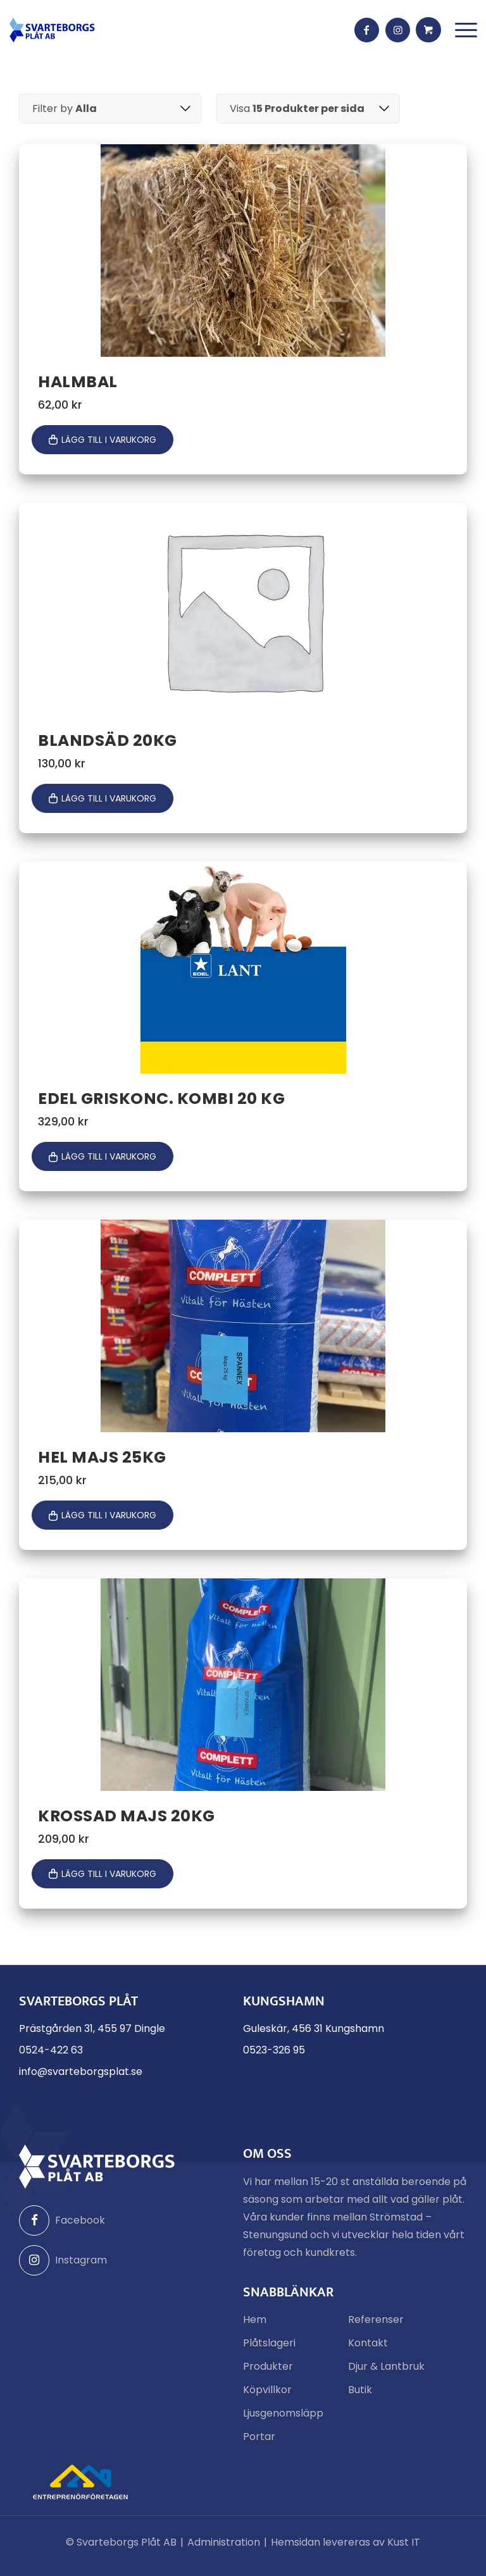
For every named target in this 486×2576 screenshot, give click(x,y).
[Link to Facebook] (366, 30)
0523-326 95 (274, 2057)
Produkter (268, 2373)
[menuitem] (465, 30)
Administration (223, 2549)
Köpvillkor (267, 2396)
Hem (254, 2326)
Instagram (63, 2267)
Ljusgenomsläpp (283, 2420)
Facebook (62, 2227)
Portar (259, 2443)
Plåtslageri (269, 2350)
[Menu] (465, 30)
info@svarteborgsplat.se (80, 2078)
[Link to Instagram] (398, 30)
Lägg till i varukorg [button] (108, 441)
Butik (360, 2396)
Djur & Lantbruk (386, 2373)
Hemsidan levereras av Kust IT (345, 2549)
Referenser (376, 2326)
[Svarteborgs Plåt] (52, 30)
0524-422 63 (51, 2057)
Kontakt (368, 2350)
